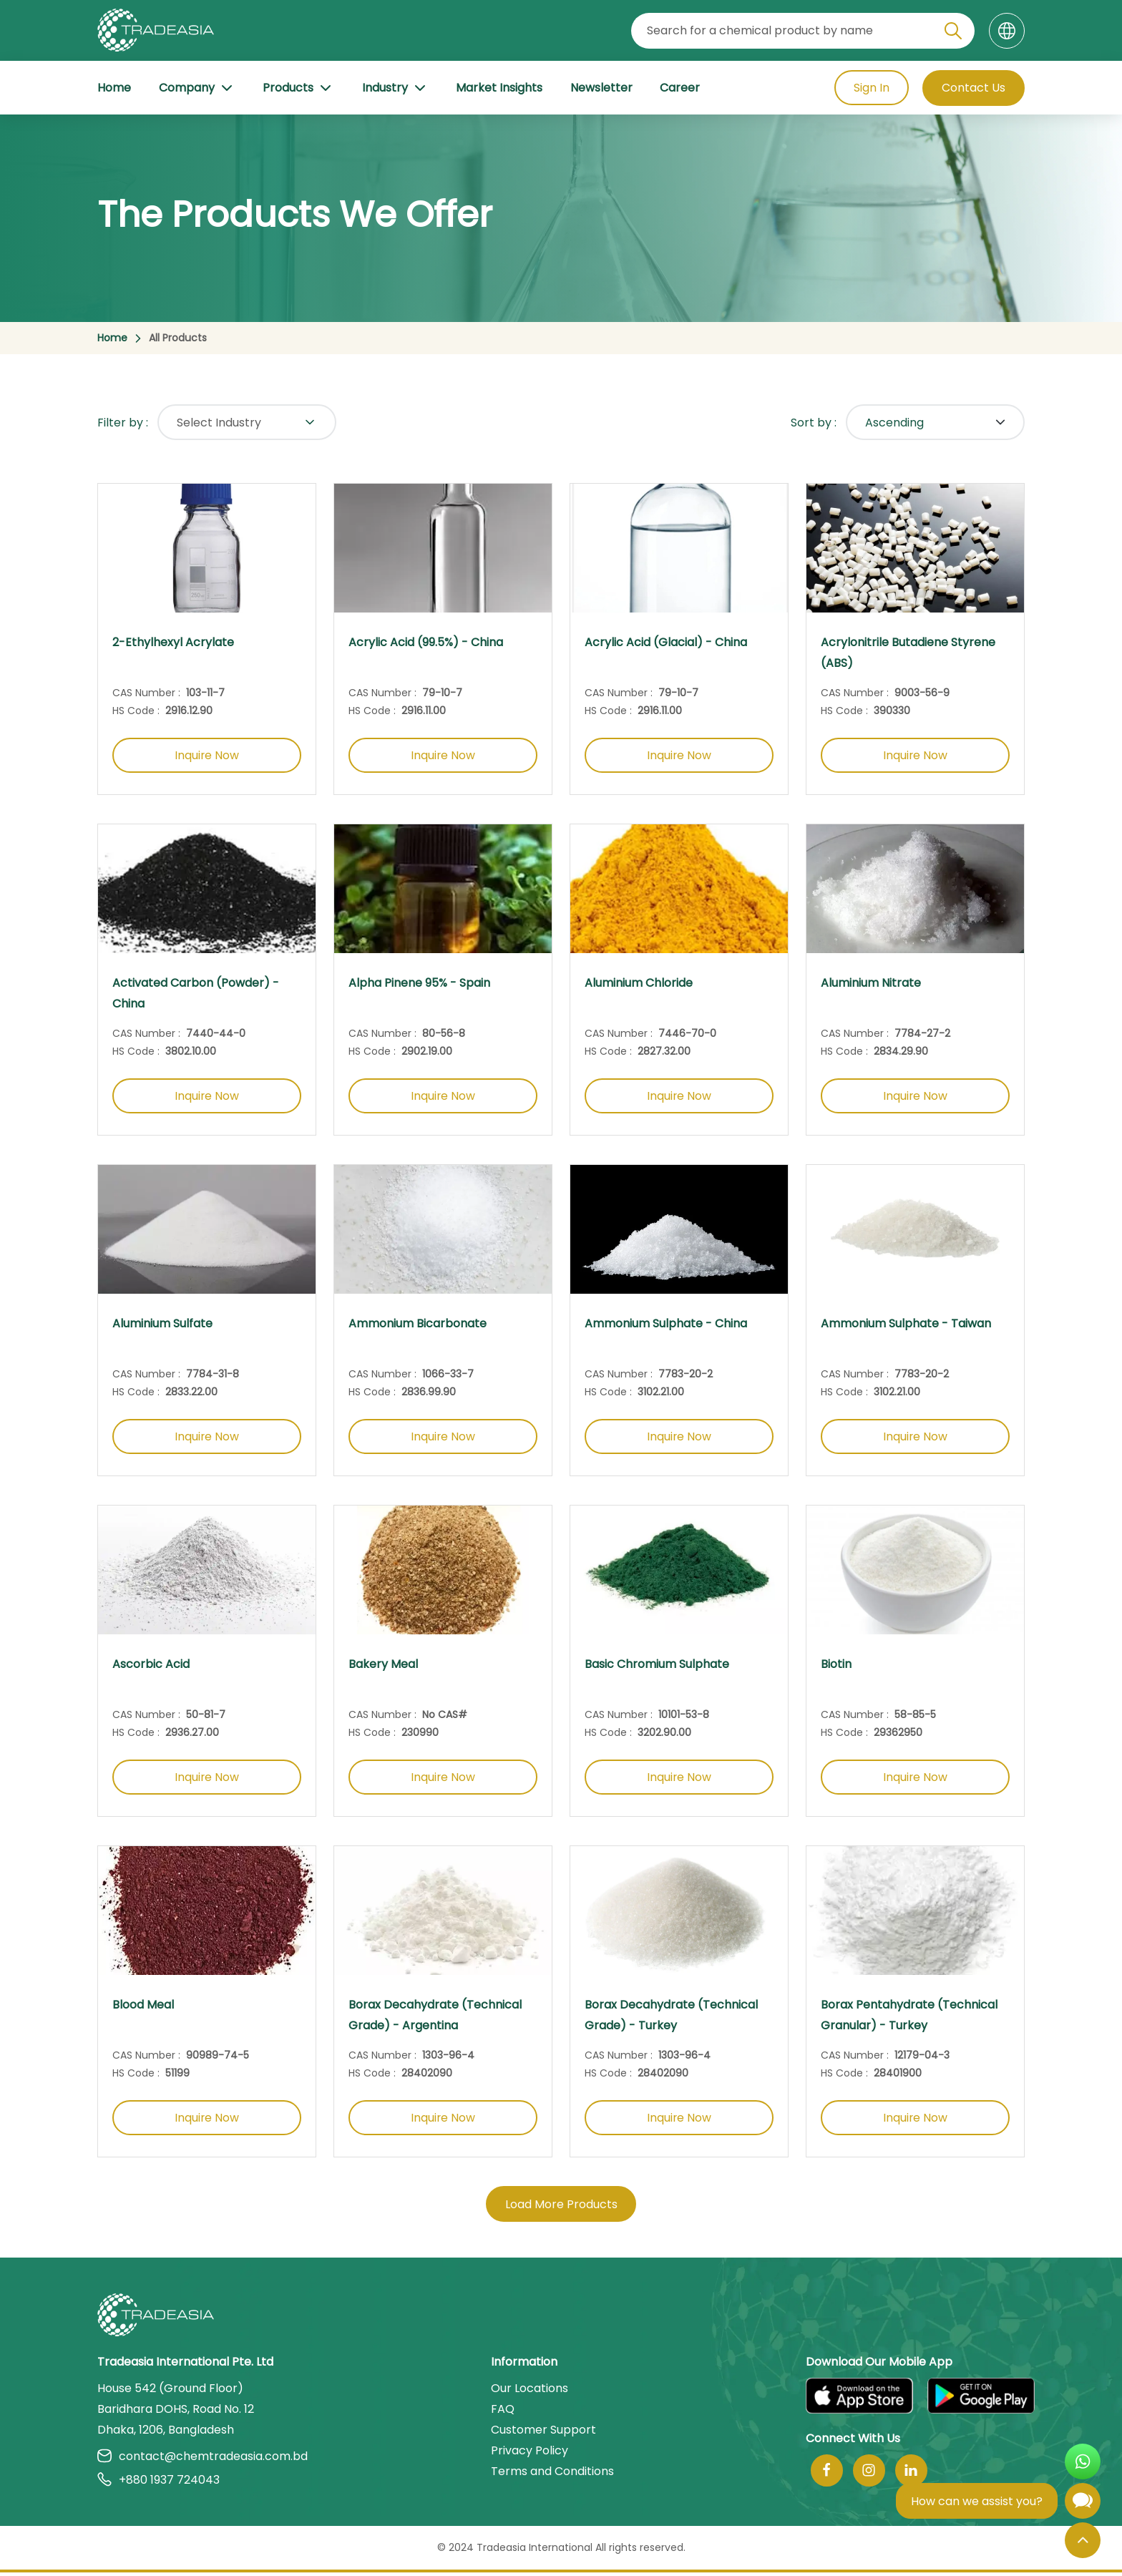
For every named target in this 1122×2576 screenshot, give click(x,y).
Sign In (871, 87)
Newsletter (601, 87)
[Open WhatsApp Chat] (1082, 2461)
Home (114, 87)
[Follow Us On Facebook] (827, 2474)
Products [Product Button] (298, 88)
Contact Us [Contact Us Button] (973, 87)
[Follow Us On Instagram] (869, 2474)
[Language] (1007, 31)
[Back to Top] (1082, 2540)
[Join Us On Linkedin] (911, 2474)
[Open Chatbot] (1083, 2504)
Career (680, 87)
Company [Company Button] (197, 88)
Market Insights (499, 87)
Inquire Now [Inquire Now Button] (207, 756)
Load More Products (561, 2208)
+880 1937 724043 (158, 2483)
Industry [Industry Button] (395, 88)
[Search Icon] (953, 34)
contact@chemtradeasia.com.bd (202, 2459)
